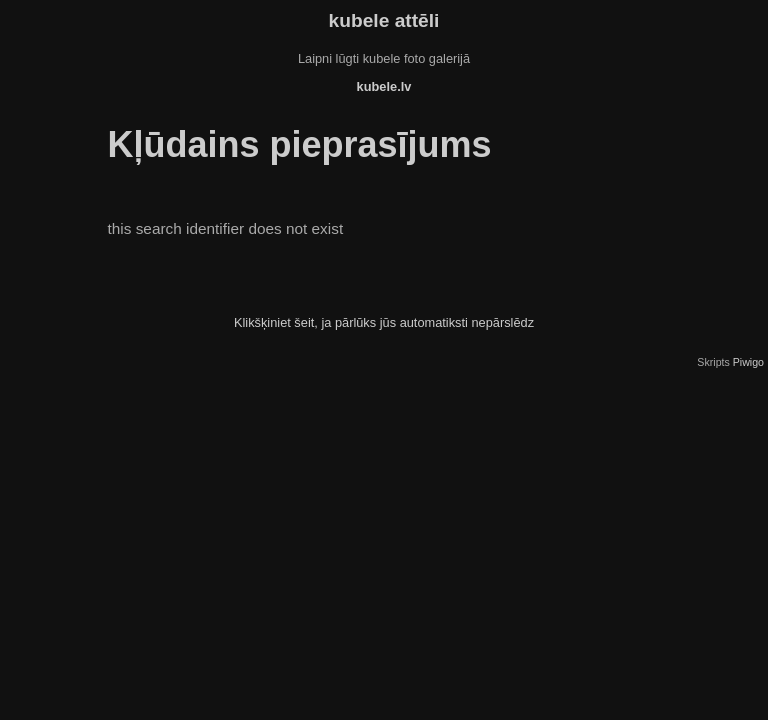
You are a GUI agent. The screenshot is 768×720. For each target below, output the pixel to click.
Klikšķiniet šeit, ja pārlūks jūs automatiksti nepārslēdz (384, 322)
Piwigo (748, 362)
